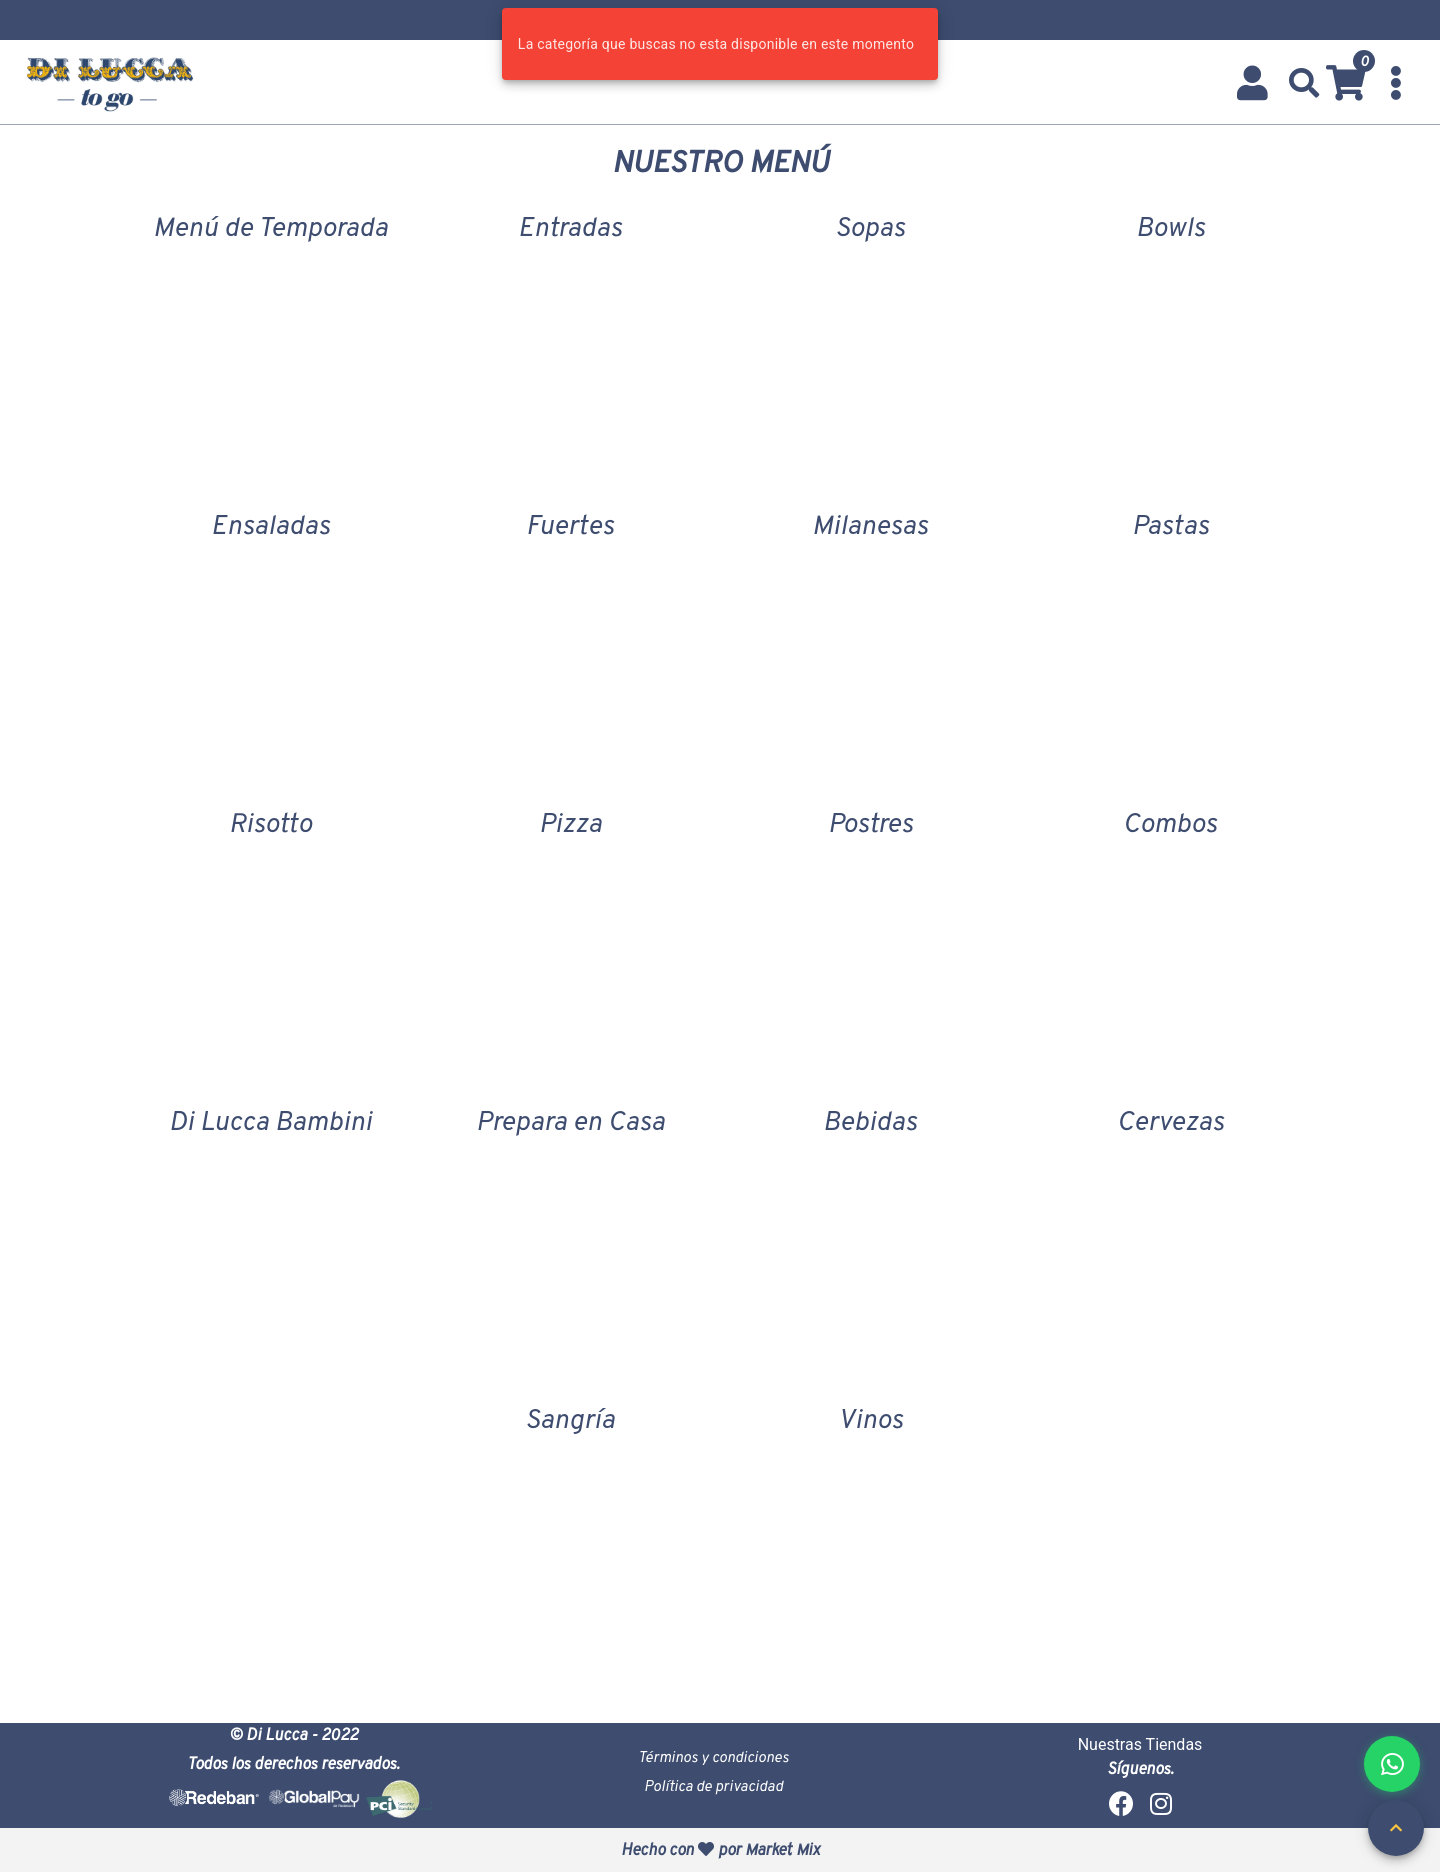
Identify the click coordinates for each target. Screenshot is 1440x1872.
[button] (1304, 83)
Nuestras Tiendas (1140, 1744)
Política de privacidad (713, 1785)
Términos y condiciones (713, 1756)
